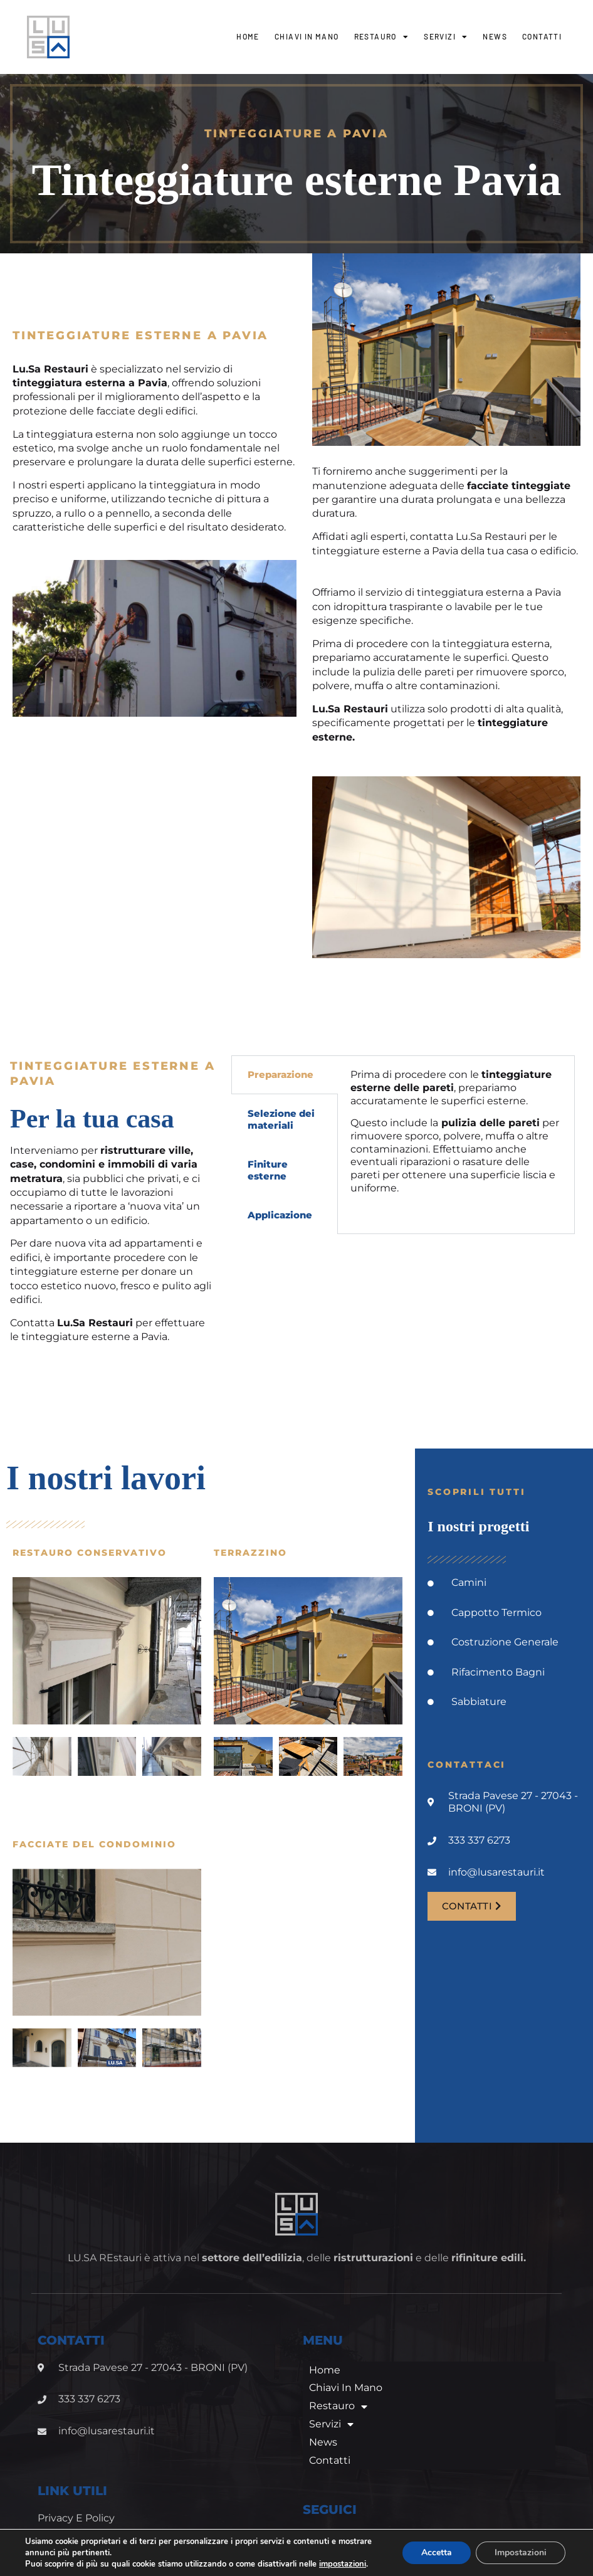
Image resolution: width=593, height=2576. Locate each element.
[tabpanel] (456, 1136)
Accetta (435, 2547)
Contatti (542, 36)
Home (248, 36)
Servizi (446, 37)
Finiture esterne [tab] (268, 1170)
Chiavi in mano (307, 36)
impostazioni (50, 2563)
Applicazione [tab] (280, 1215)
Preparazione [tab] (280, 1074)
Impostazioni (520, 2547)
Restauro (381, 37)
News (495, 36)
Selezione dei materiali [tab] (281, 1119)
